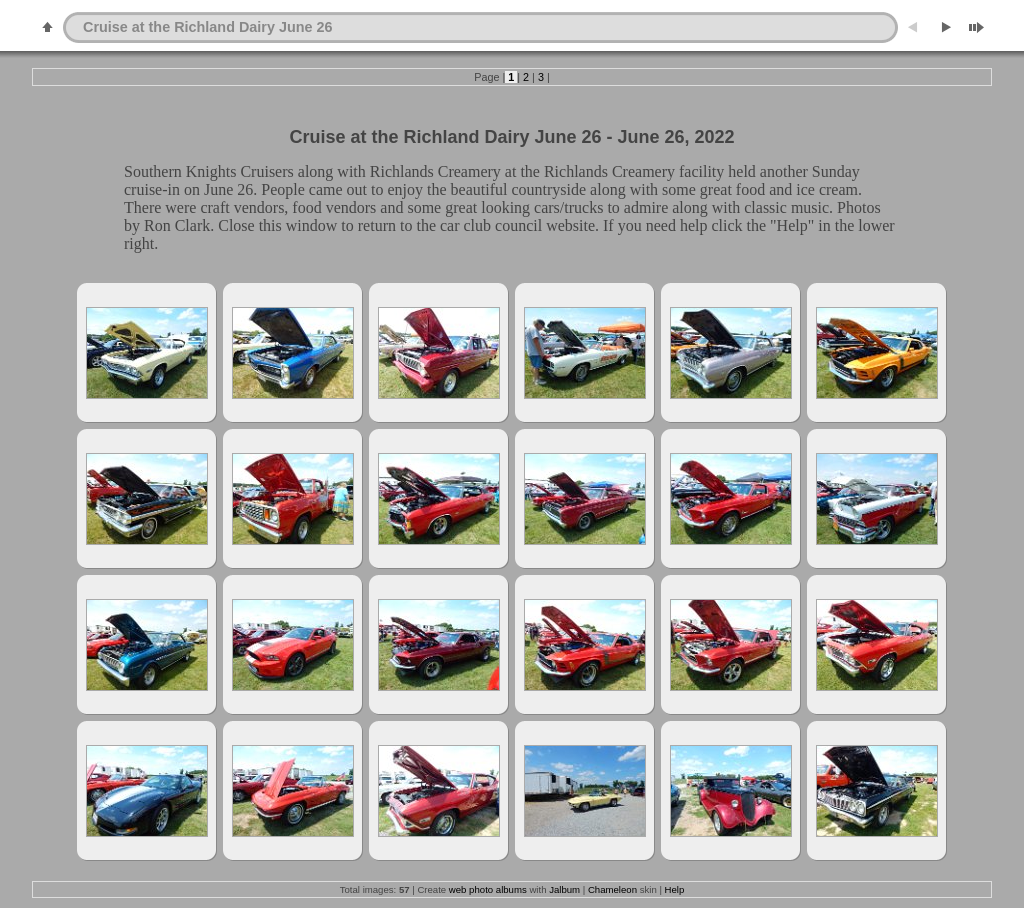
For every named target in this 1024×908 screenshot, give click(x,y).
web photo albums (488, 889)
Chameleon (612, 889)
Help (675, 889)
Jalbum (564, 889)
